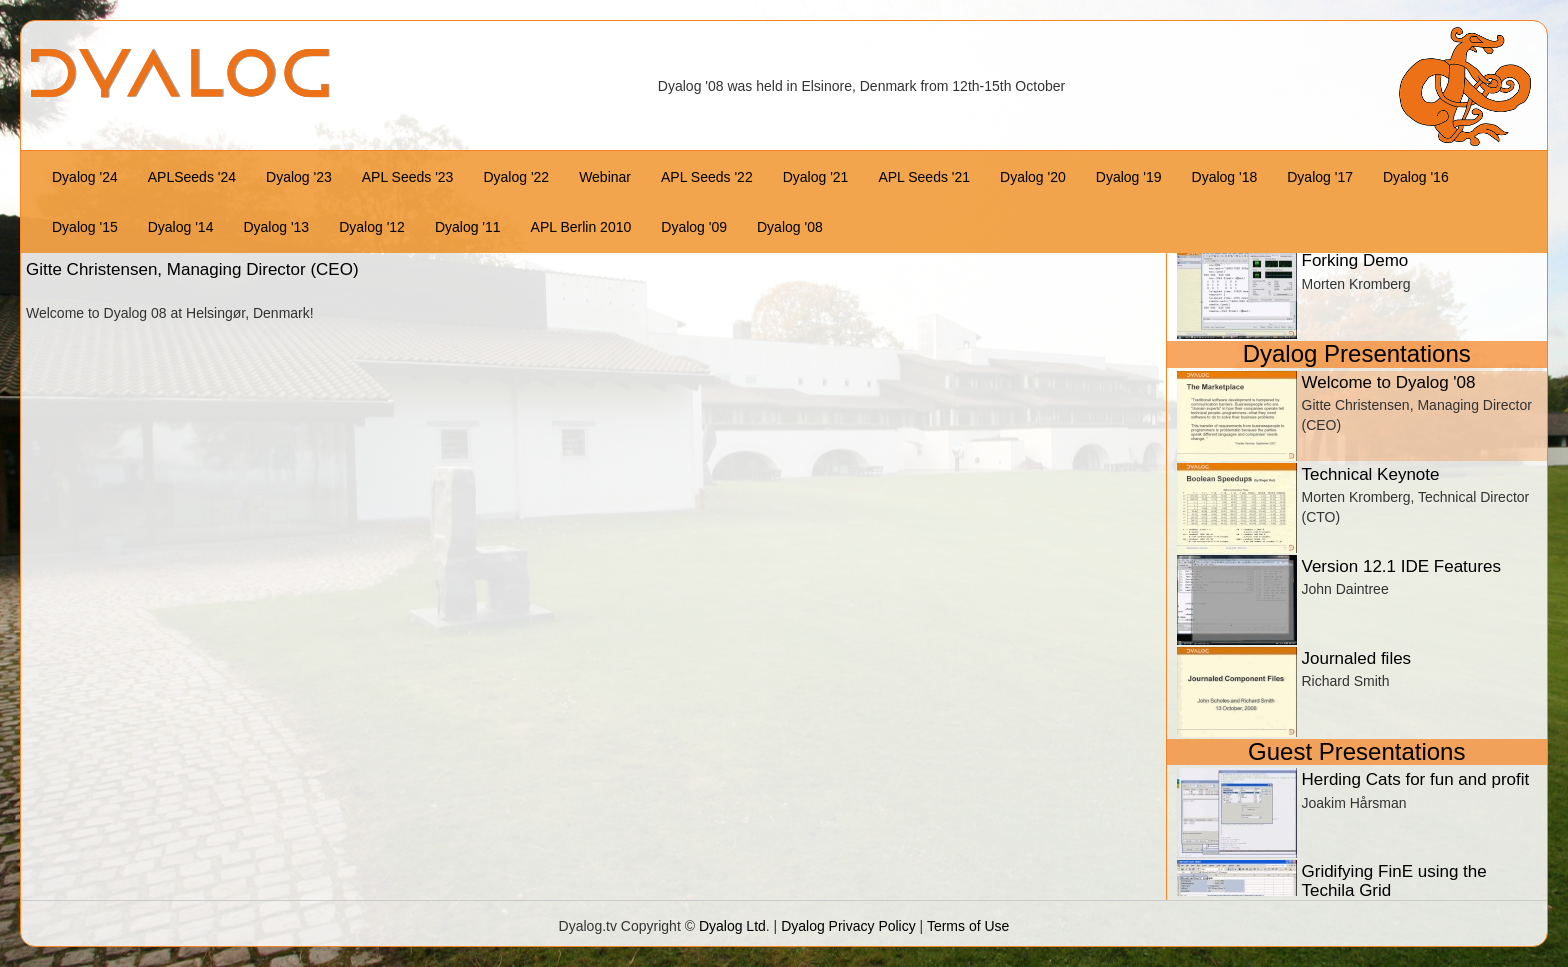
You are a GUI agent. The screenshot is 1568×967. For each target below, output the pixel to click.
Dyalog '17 (1320, 177)
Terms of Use (968, 926)
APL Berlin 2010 (581, 227)
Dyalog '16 (1416, 177)
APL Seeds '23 (408, 177)
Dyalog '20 (1033, 177)
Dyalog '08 (790, 227)
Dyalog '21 (816, 177)
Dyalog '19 (1129, 177)
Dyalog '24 (85, 177)
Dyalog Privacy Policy (848, 926)
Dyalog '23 (299, 177)
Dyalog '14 (181, 227)
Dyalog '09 (694, 227)
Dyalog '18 (1225, 177)
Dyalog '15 (85, 227)
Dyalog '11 (468, 227)
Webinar (605, 177)
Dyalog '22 (516, 177)
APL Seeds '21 (924, 177)
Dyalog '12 (372, 227)
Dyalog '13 (276, 227)
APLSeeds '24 (192, 177)
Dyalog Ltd (732, 926)
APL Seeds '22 (707, 177)
